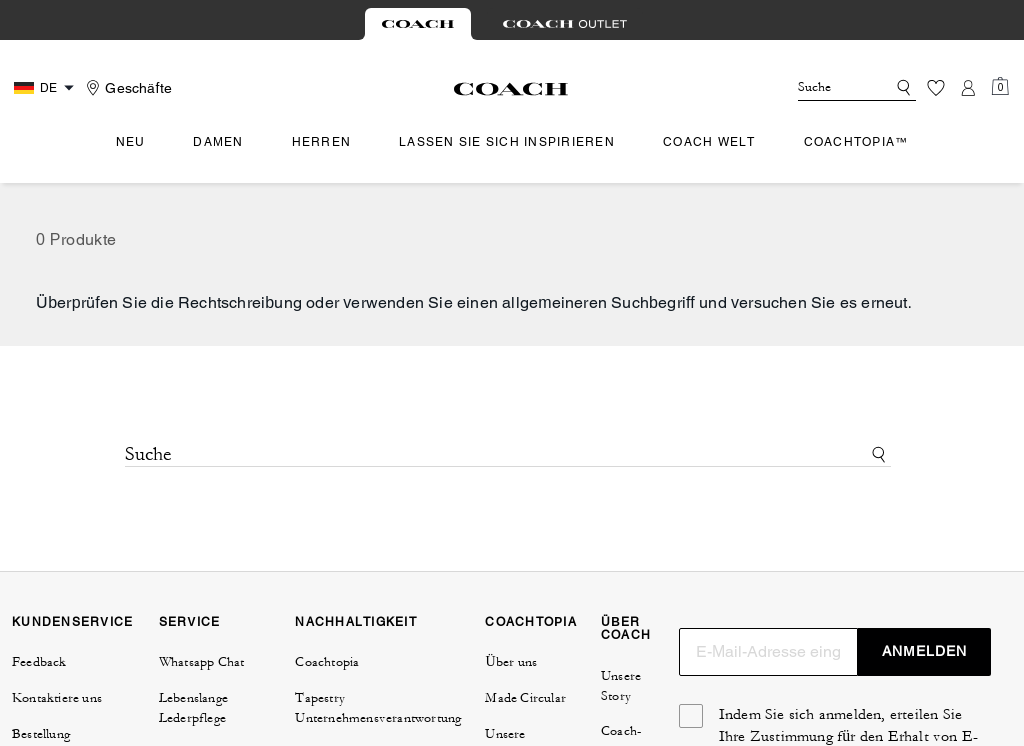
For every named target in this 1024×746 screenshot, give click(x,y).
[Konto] (968, 88)
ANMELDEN (924, 651)
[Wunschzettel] (936, 88)
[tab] (418, 24)
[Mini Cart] (1000, 87)
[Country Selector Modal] (46, 88)
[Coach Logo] (511, 89)
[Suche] (826, 88)
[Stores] (126, 88)
